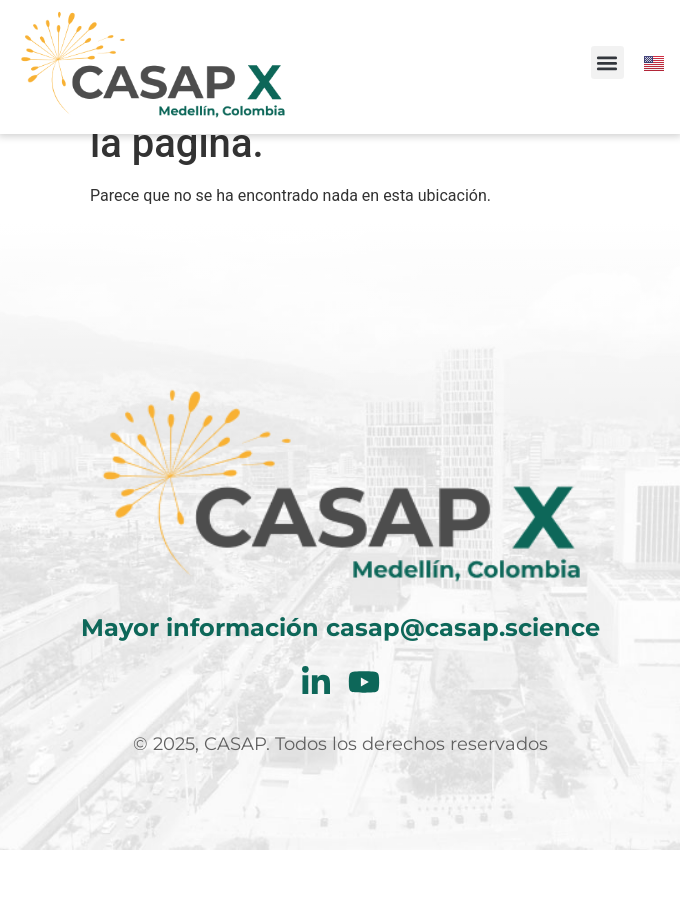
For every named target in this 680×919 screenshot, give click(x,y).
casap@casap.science (463, 696)
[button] (607, 62)
